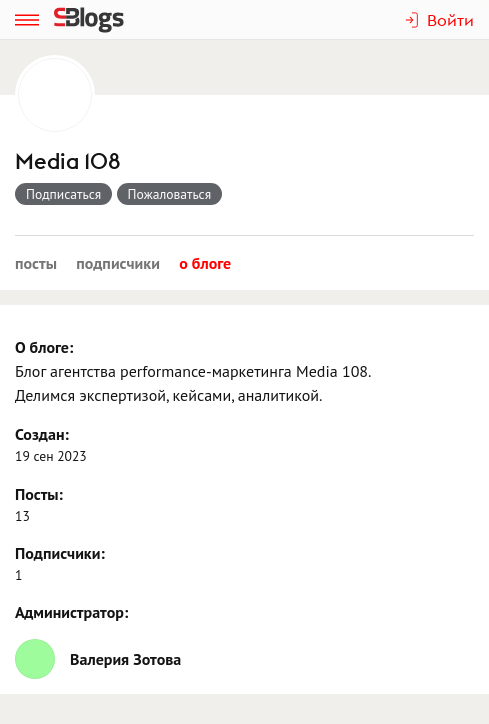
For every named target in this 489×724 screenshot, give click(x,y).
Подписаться (63, 194)
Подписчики (118, 263)
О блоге (205, 263)
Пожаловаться (170, 194)
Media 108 (68, 161)
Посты (36, 263)
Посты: (39, 494)
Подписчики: (60, 553)
